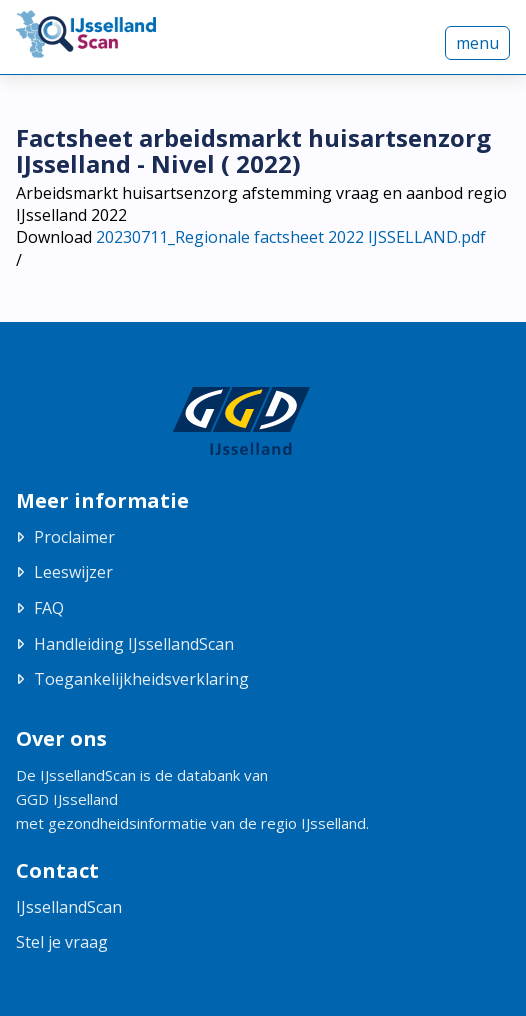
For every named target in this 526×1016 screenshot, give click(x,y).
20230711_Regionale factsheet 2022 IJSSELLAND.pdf (291, 237)
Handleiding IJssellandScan (134, 644)
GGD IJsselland (67, 799)
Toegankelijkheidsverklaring (141, 679)
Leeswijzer (73, 572)
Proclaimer (74, 537)
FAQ (49, 608)
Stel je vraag (62, 942)
